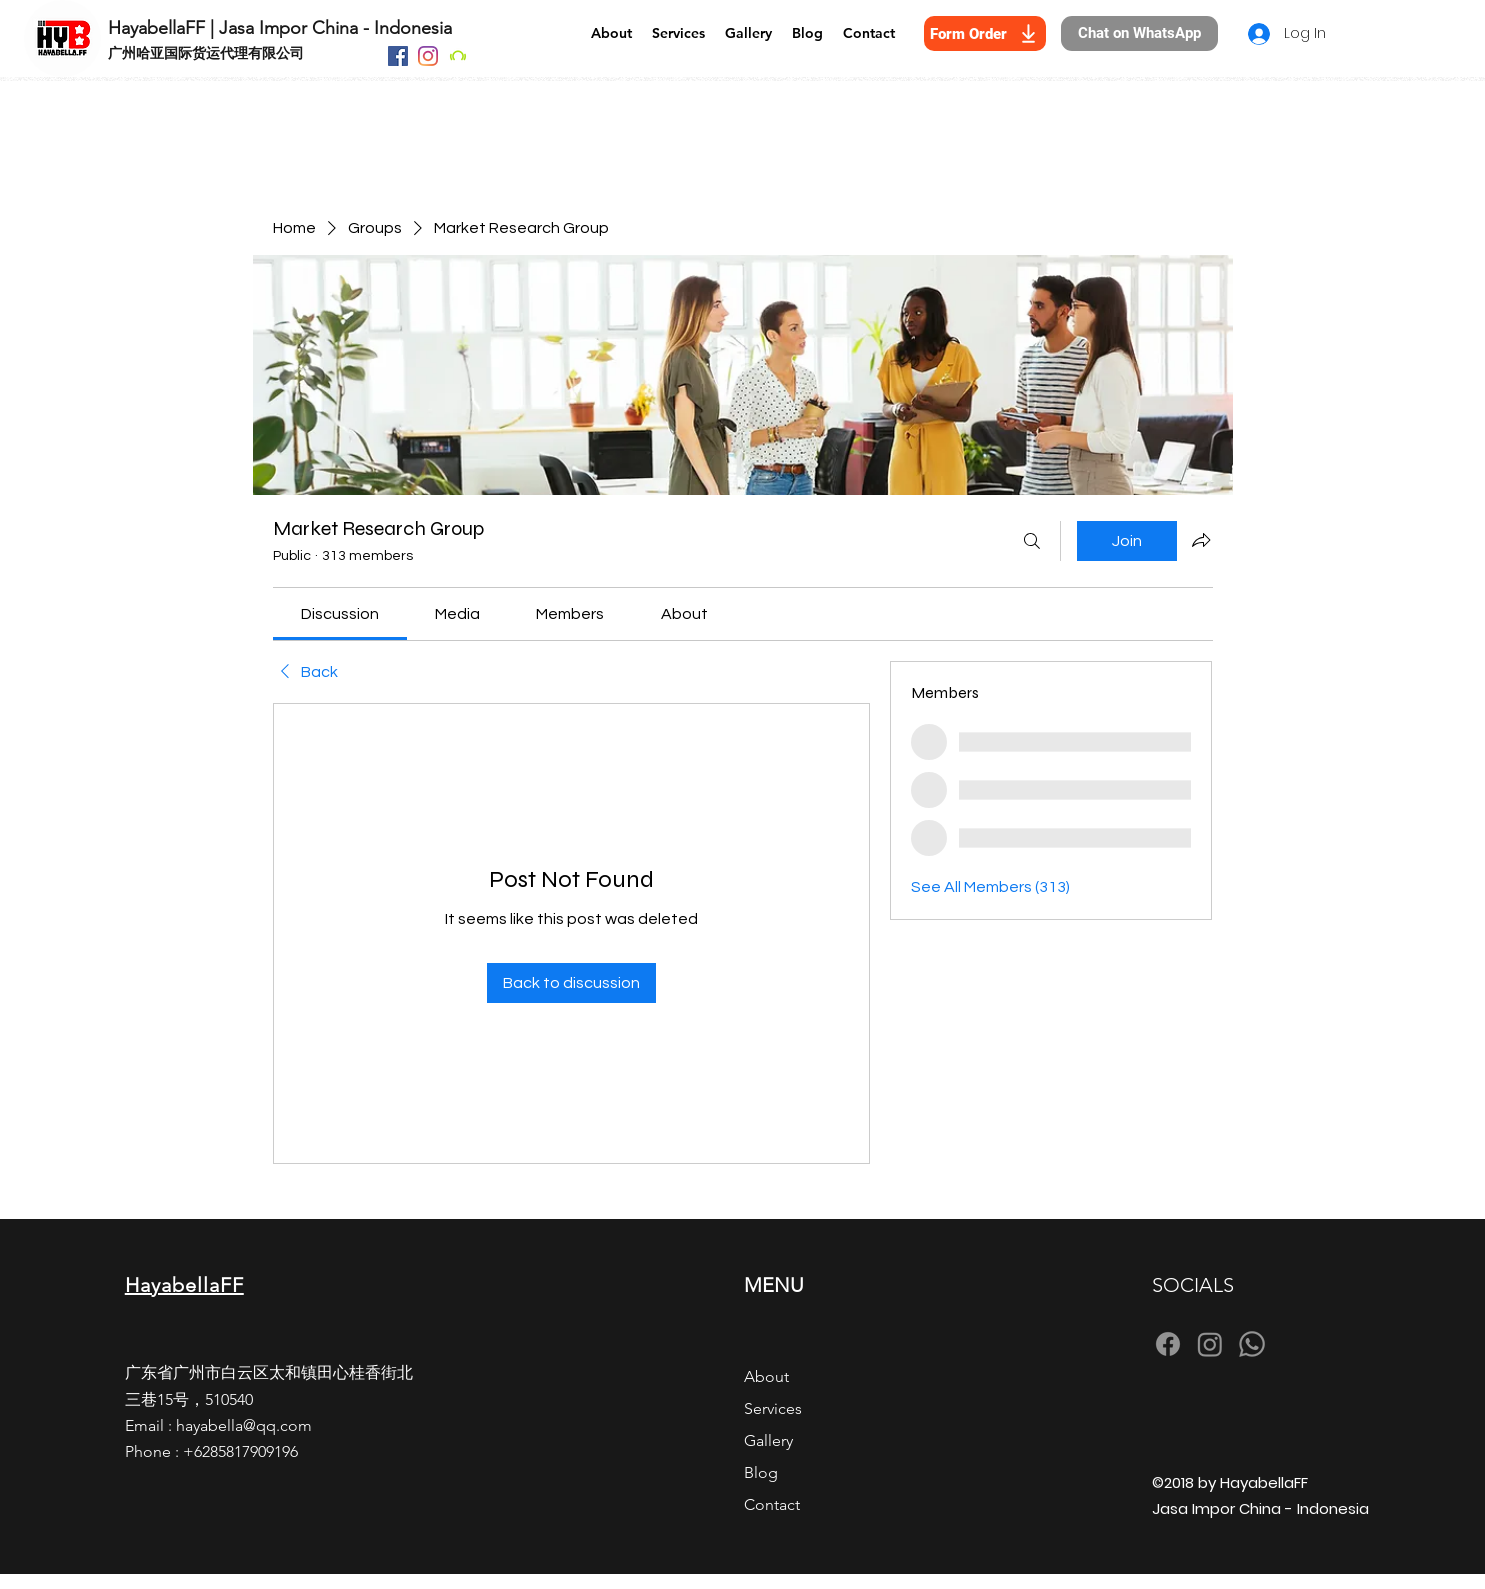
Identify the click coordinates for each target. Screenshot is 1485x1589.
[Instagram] (428, 56)
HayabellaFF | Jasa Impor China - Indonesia (280, 28)
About (766, 1376)
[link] (340, 614)
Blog (761, 1472)
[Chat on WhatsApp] (1139, 33)
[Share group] (1201, 540)
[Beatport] (458, 56)
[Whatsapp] (1252, 1344)
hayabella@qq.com (244, 1425)
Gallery (768, 1440)
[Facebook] (398, 56)
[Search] (1032, 541)
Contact (772, 1504)
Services (773, 1408)
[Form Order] (985, 33)
